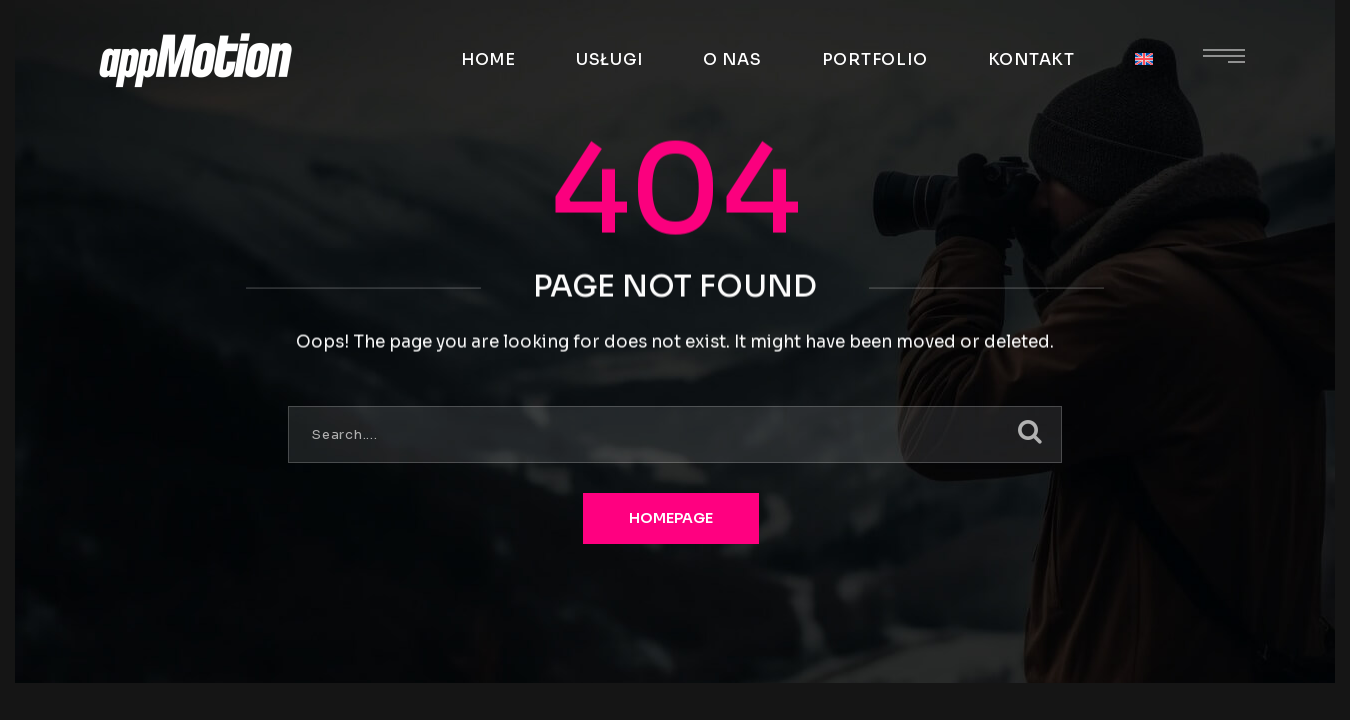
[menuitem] (1144, 60)
